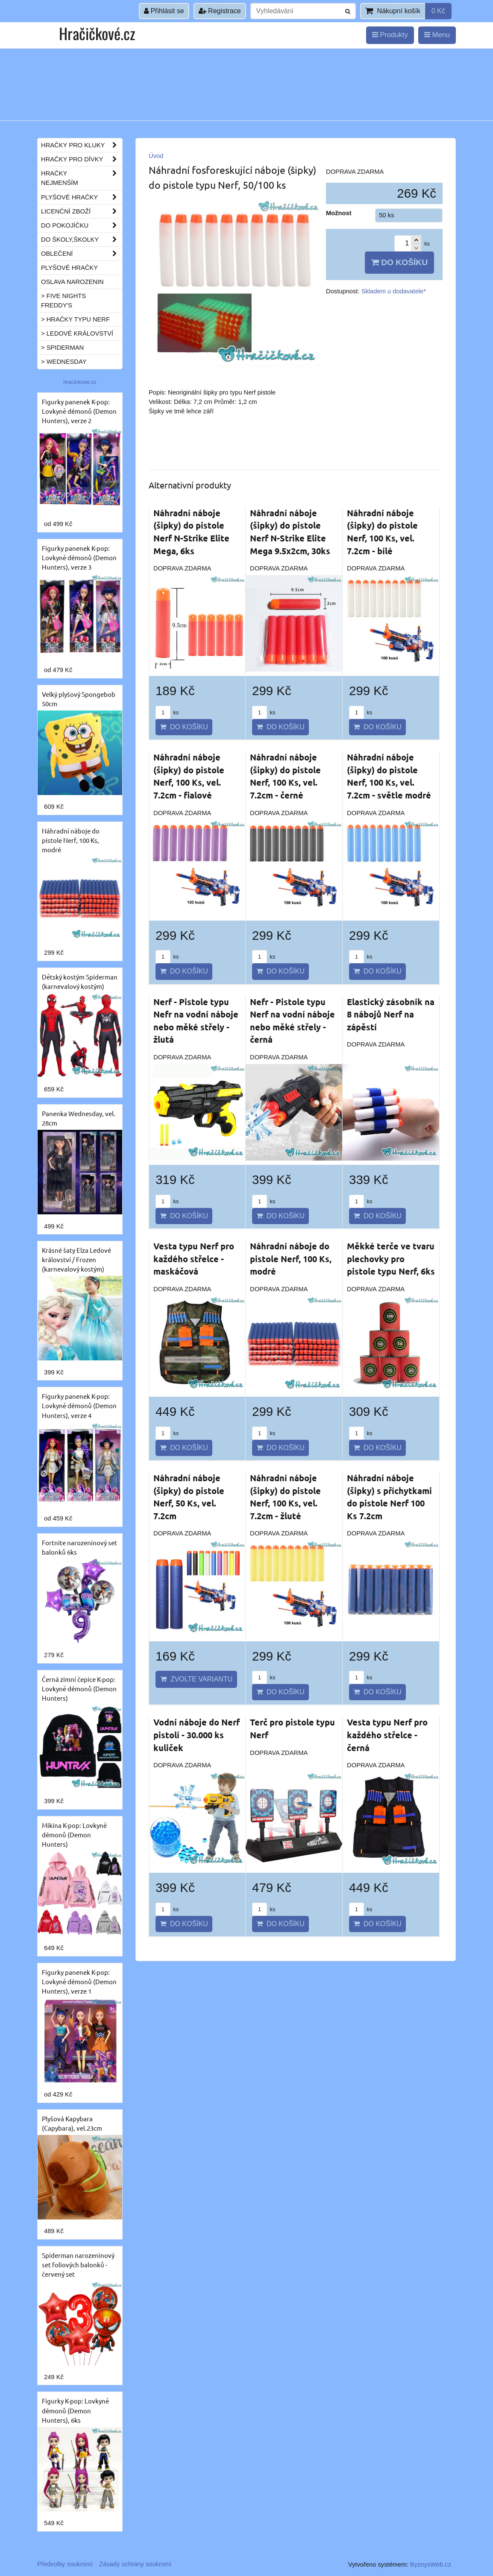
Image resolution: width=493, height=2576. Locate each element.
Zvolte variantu (196, 1679)
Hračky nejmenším (81, 178)
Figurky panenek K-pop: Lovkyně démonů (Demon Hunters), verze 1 (79, 1981)
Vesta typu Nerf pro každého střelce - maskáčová (193, 1258)
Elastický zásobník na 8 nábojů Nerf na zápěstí (390, 1014)
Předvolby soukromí (65, 2564)
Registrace (220, 11)
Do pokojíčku (81, 225)
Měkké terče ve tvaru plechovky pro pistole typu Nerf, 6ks (391, 1258)
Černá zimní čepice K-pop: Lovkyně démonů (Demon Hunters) (79, 1688)
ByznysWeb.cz (430, 2564)
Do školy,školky (81, 239)
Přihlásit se (164, 11)
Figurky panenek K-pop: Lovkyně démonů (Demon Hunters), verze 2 (79, 411)
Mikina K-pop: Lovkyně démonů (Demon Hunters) (74, 1834)
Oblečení (81, 253)
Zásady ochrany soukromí (135, 2564)
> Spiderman (62, 347)
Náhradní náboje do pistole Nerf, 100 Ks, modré (291, 1258)
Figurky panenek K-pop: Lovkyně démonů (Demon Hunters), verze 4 (79, 1405)
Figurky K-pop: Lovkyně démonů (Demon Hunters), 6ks (75, 2410)
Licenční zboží (81, 211)
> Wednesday (63, 361)
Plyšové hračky (81, 197)
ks (167, 712)
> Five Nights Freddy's (63, 300)
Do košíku (399, 262)
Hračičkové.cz (97, 33)
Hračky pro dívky (81, 159)
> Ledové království (77, 333)
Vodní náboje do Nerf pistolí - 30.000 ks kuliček (196, 1734)
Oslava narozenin (72, 281)
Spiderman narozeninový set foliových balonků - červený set (78, 2264)
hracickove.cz (80, 382)
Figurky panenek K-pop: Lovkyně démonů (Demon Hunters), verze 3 (79, 557)
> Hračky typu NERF (75, 319)
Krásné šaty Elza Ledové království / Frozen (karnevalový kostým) (76, 1259)
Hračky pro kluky (81, 145)
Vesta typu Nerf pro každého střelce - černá (387, 1734)
